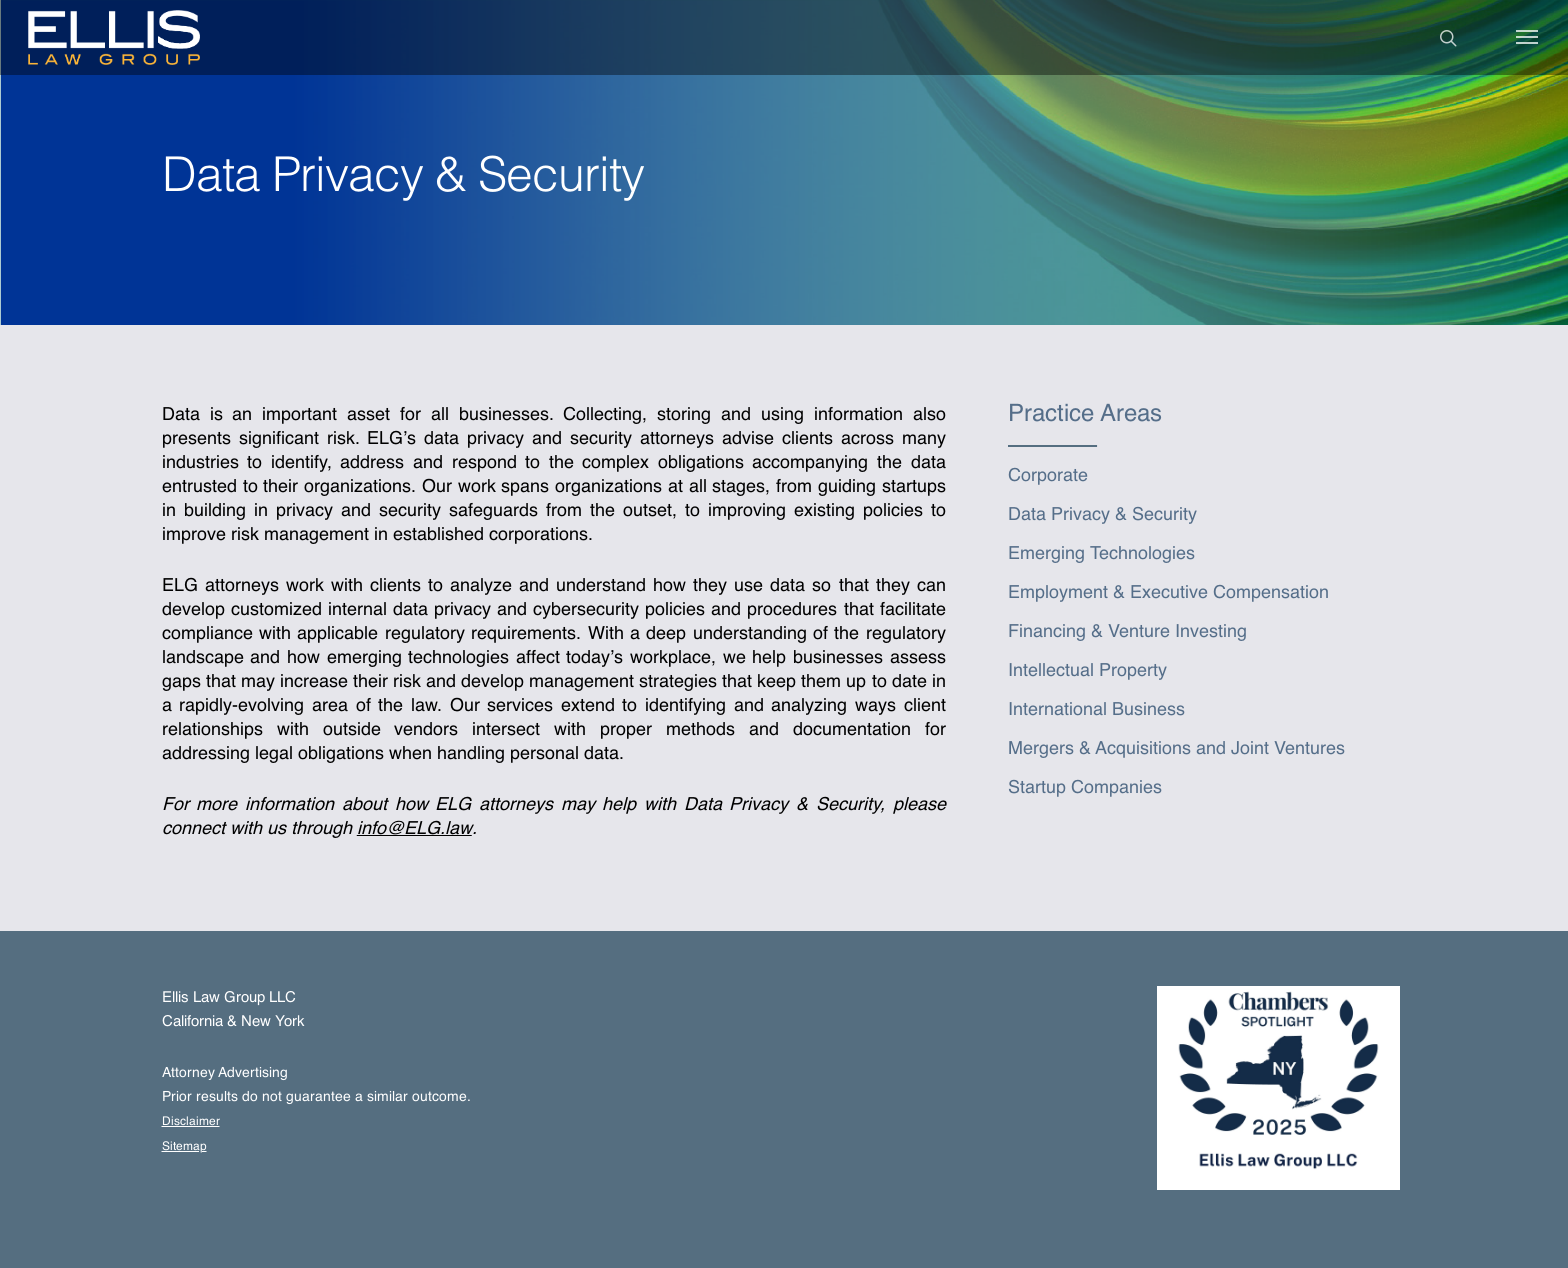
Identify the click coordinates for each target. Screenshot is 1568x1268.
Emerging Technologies (1101, 554)
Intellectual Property (1087, 671)
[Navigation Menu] (1528, 37)
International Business (1096, 710)
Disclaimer (191, 1122)
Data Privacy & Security (1102, 515)
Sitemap (184, 1147)
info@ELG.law (414, 829)
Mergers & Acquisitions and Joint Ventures (1176, 749)
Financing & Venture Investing (1127, 632)
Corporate (1048, 476)
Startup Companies (1085, 788)
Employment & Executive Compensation (1168, 593)
